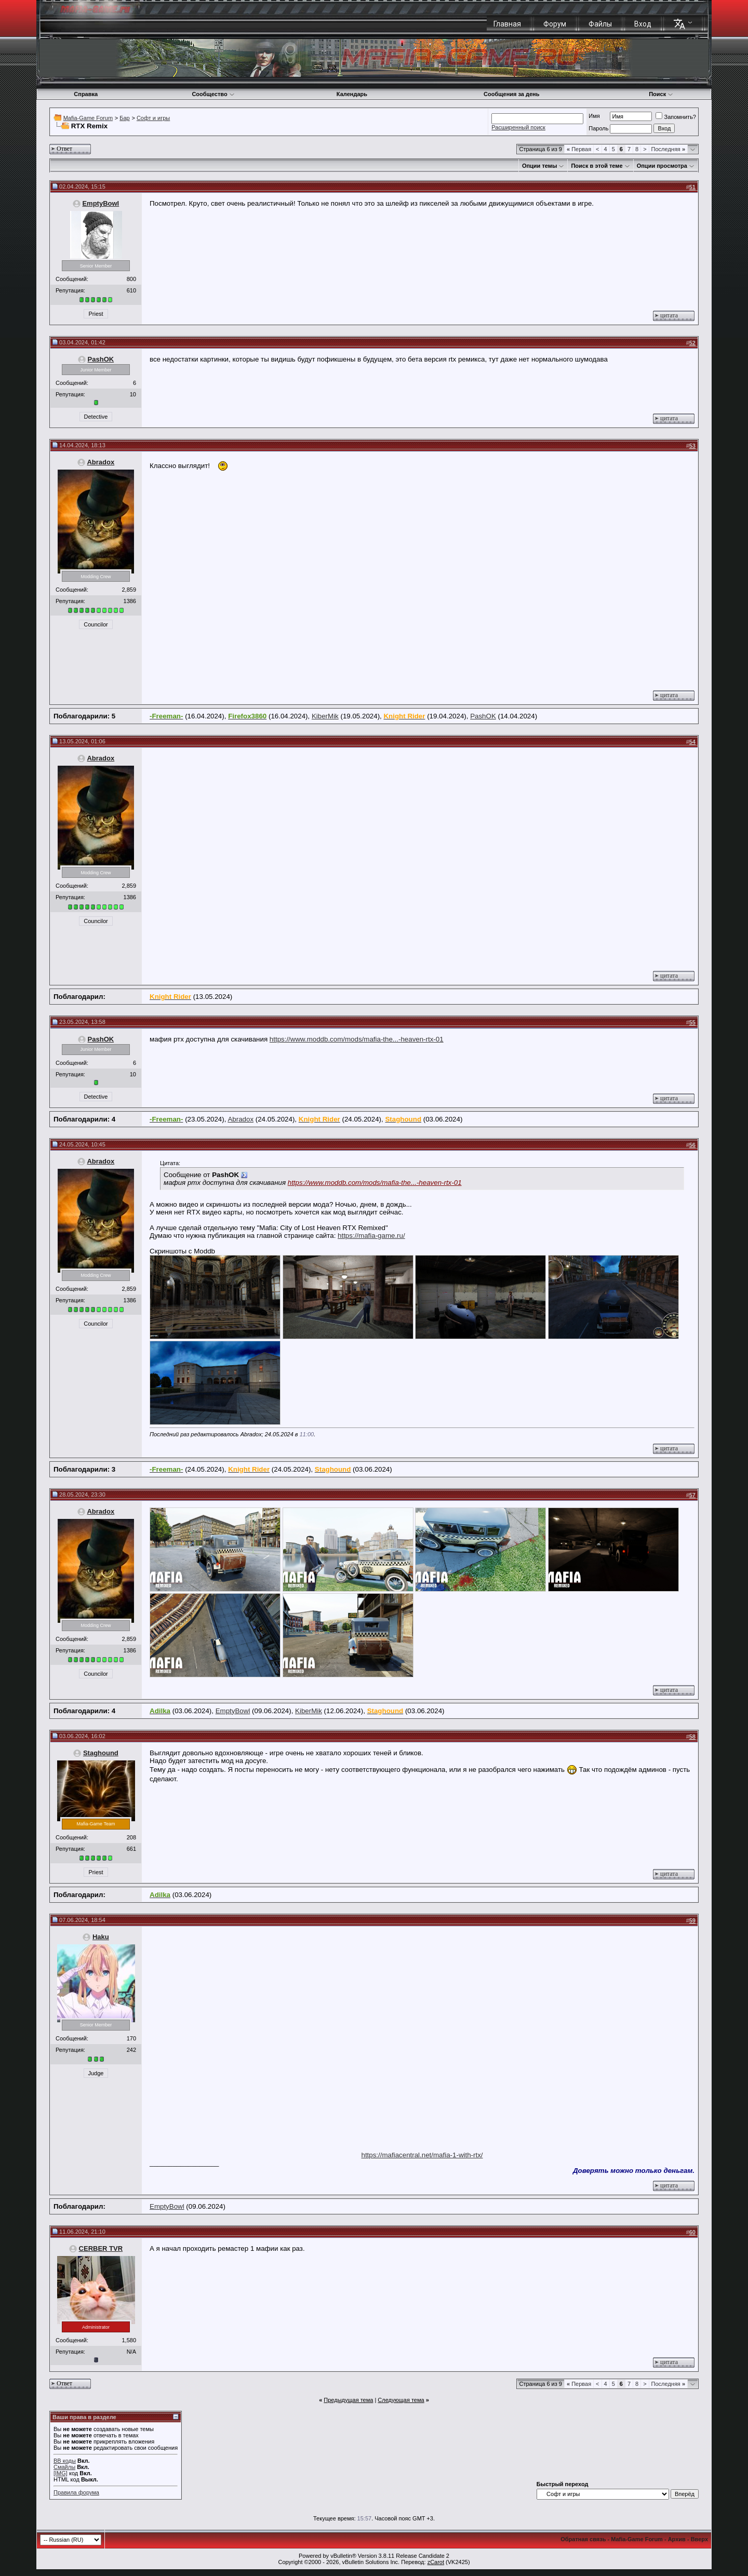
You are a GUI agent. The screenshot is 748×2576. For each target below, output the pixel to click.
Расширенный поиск (518, 127)
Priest (95, 314)
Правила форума (76, 2492)
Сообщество (213, 94)
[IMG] (61, 2473)
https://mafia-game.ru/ (371, 1235)
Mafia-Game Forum (88, 118)
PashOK (101, 359)
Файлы (600, 24)
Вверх (699, 2539)
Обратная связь (583, 2539)
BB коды (65, 2461)
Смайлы (64, 2467)
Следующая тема (401, 2400)
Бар (124, 118)
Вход (642, 24)
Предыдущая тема (348, 2400)
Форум (554, 24)
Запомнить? (676, 117)
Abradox (100, 462)
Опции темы (539, 166)
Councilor (96, 624)
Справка (86, 94)
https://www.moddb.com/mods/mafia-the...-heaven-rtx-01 (357, 1039)
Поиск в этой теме (596, 166)
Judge (96, 2073)
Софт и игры (153, 118)
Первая (579, 149)
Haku (100, 1937)
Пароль (598, 128)
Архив (677, 2539)
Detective (96, 416)
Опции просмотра (662, 166)
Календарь (352, 94)
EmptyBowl (100, 203)
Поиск (661, 94)
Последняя (668, 149)
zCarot (436, 2562)
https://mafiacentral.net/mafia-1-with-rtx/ (422, 2155)
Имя (594, 116)
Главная (507, 24)
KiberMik (325, 716)
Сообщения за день (511, 94)
